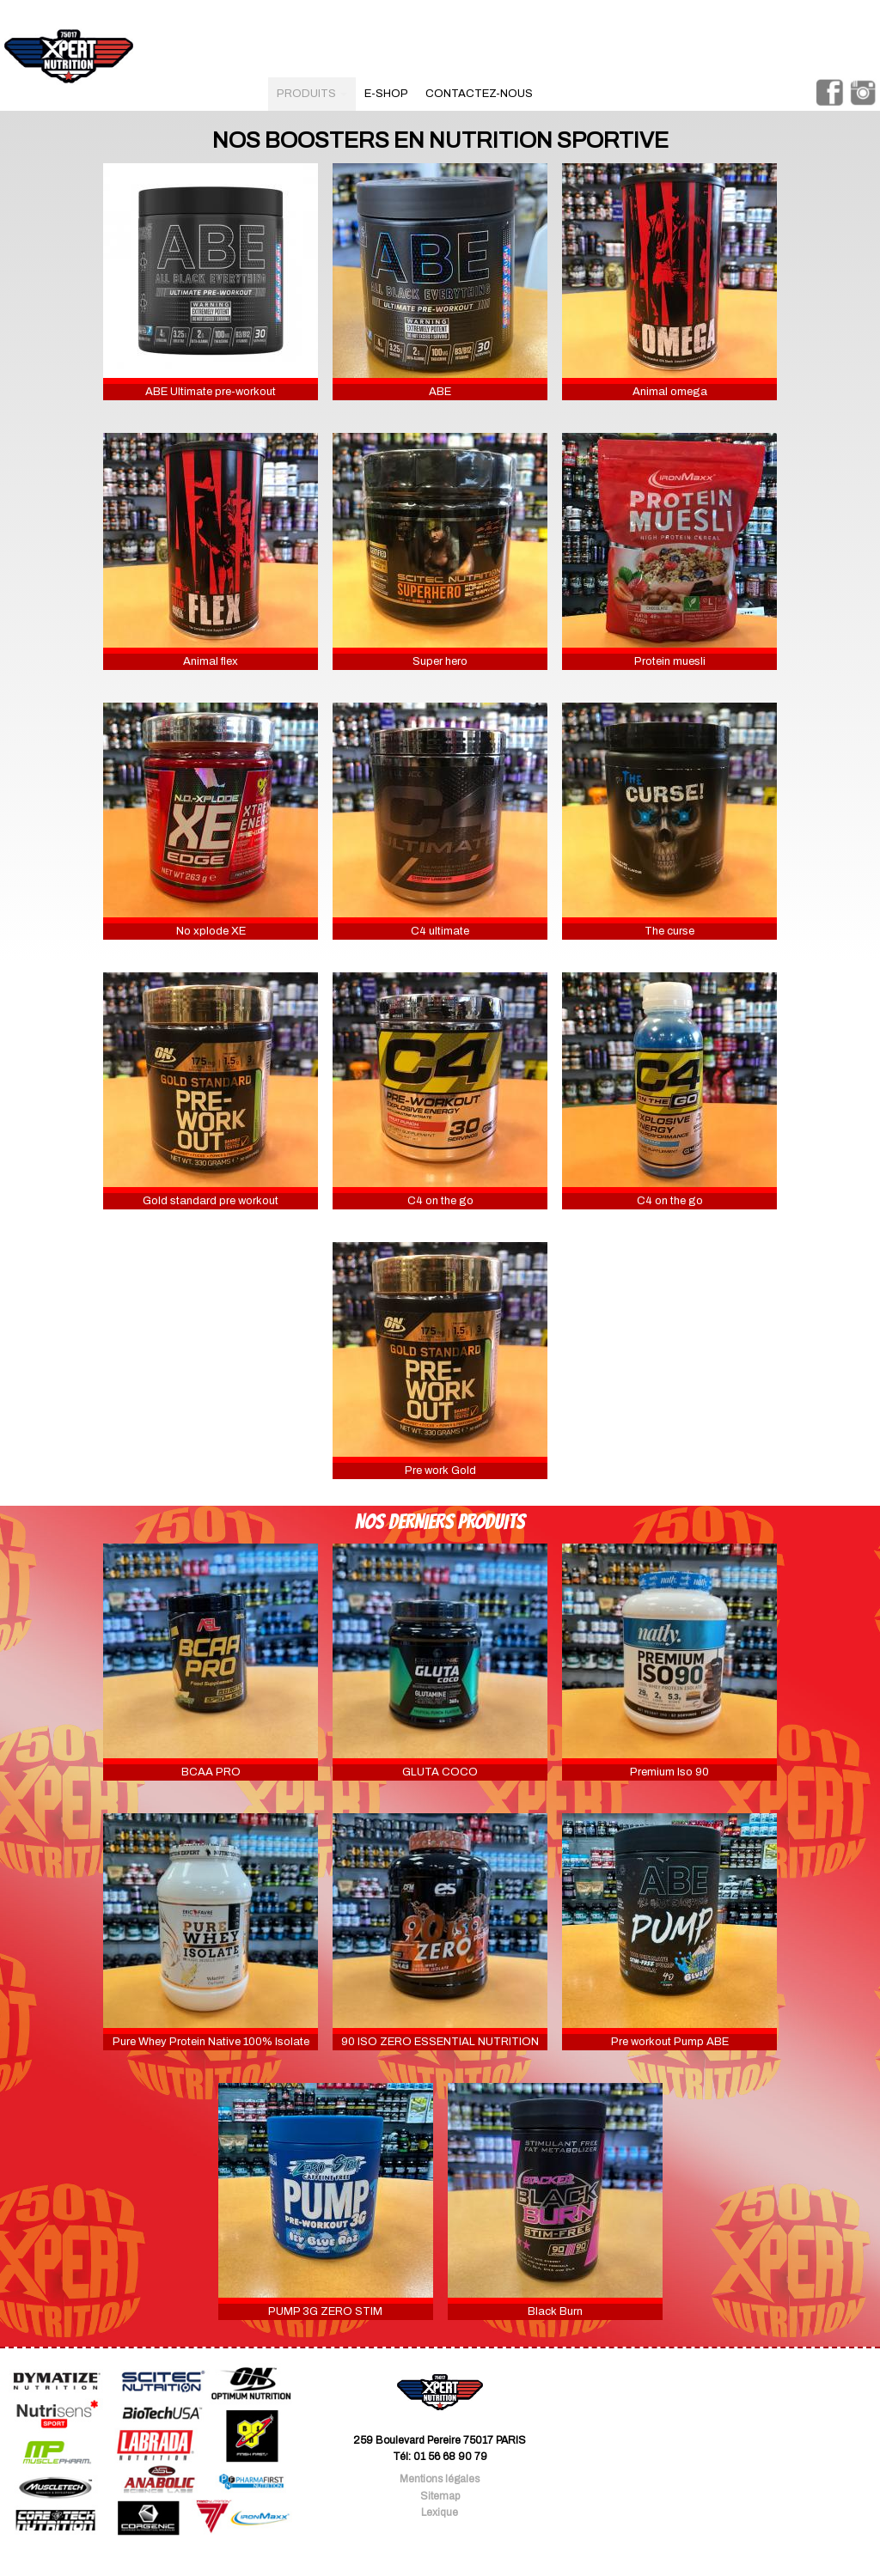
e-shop (386, 94)
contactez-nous (479, 94)
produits (312, 94)
